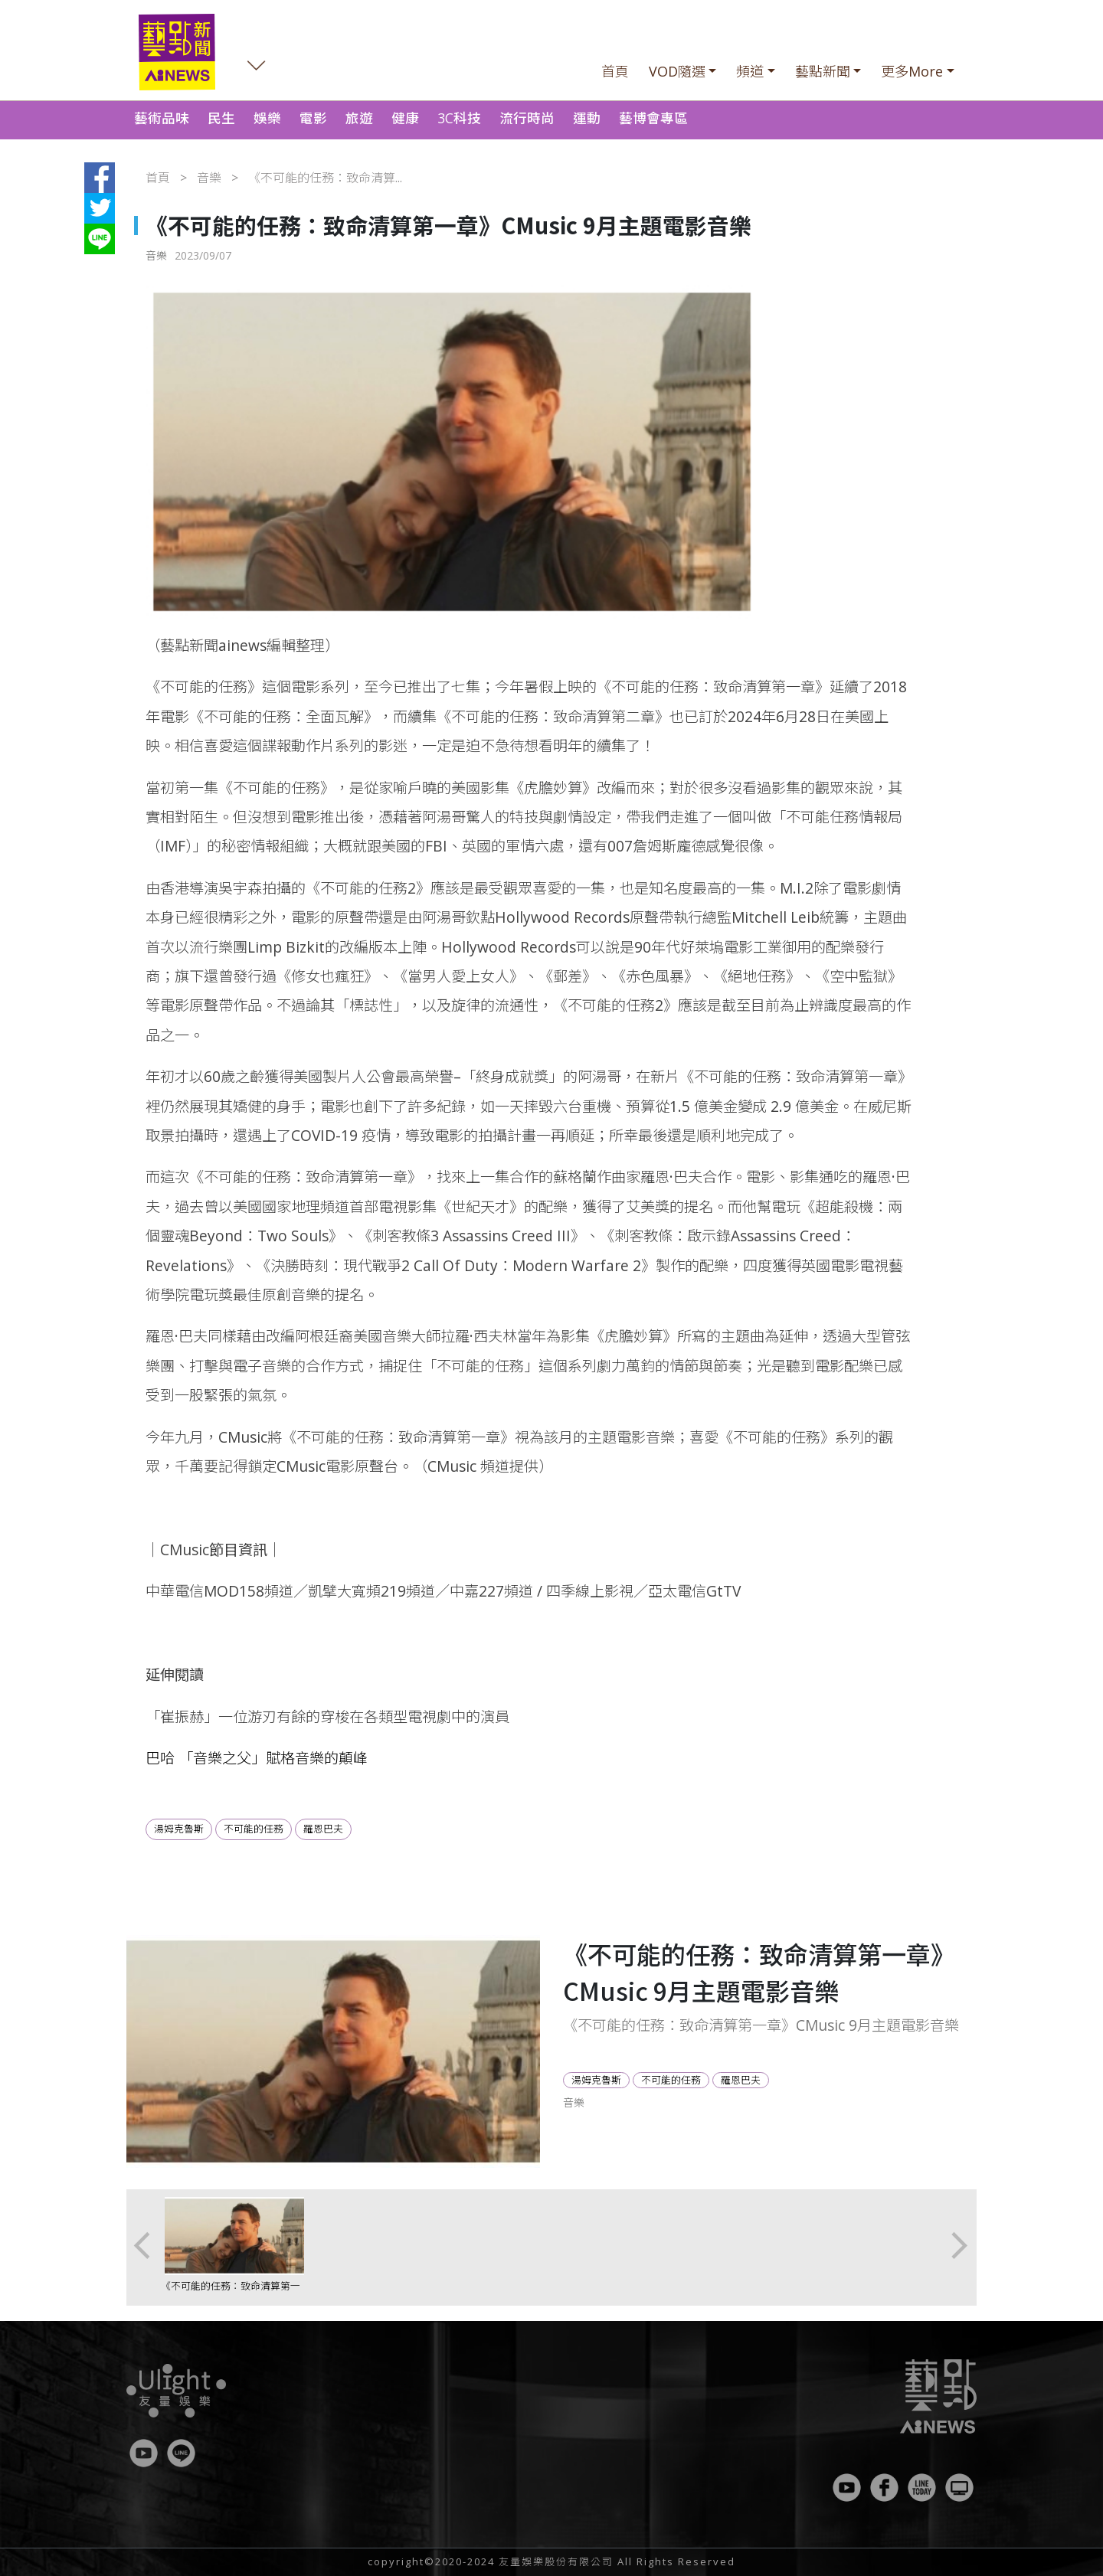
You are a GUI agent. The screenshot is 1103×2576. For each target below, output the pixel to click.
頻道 (750, 71)
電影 (313, 118)
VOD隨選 (677, 71)
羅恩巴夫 (323, 1829)
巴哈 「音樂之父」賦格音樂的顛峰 (257, 1757)
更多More (912, 71)
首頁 (615, 71)
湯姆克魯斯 (179, 1829)
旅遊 (359, 118)
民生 (221, 118)
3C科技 (459, 118)
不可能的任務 (253, 1829)
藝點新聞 (822, 71)
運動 (587, 118)
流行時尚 (527, 118)
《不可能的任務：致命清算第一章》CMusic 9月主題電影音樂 (230, 2293)
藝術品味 (161, 118)
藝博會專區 (653, 118)
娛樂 (267, 118)
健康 (405, 118)
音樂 (209, 177)
